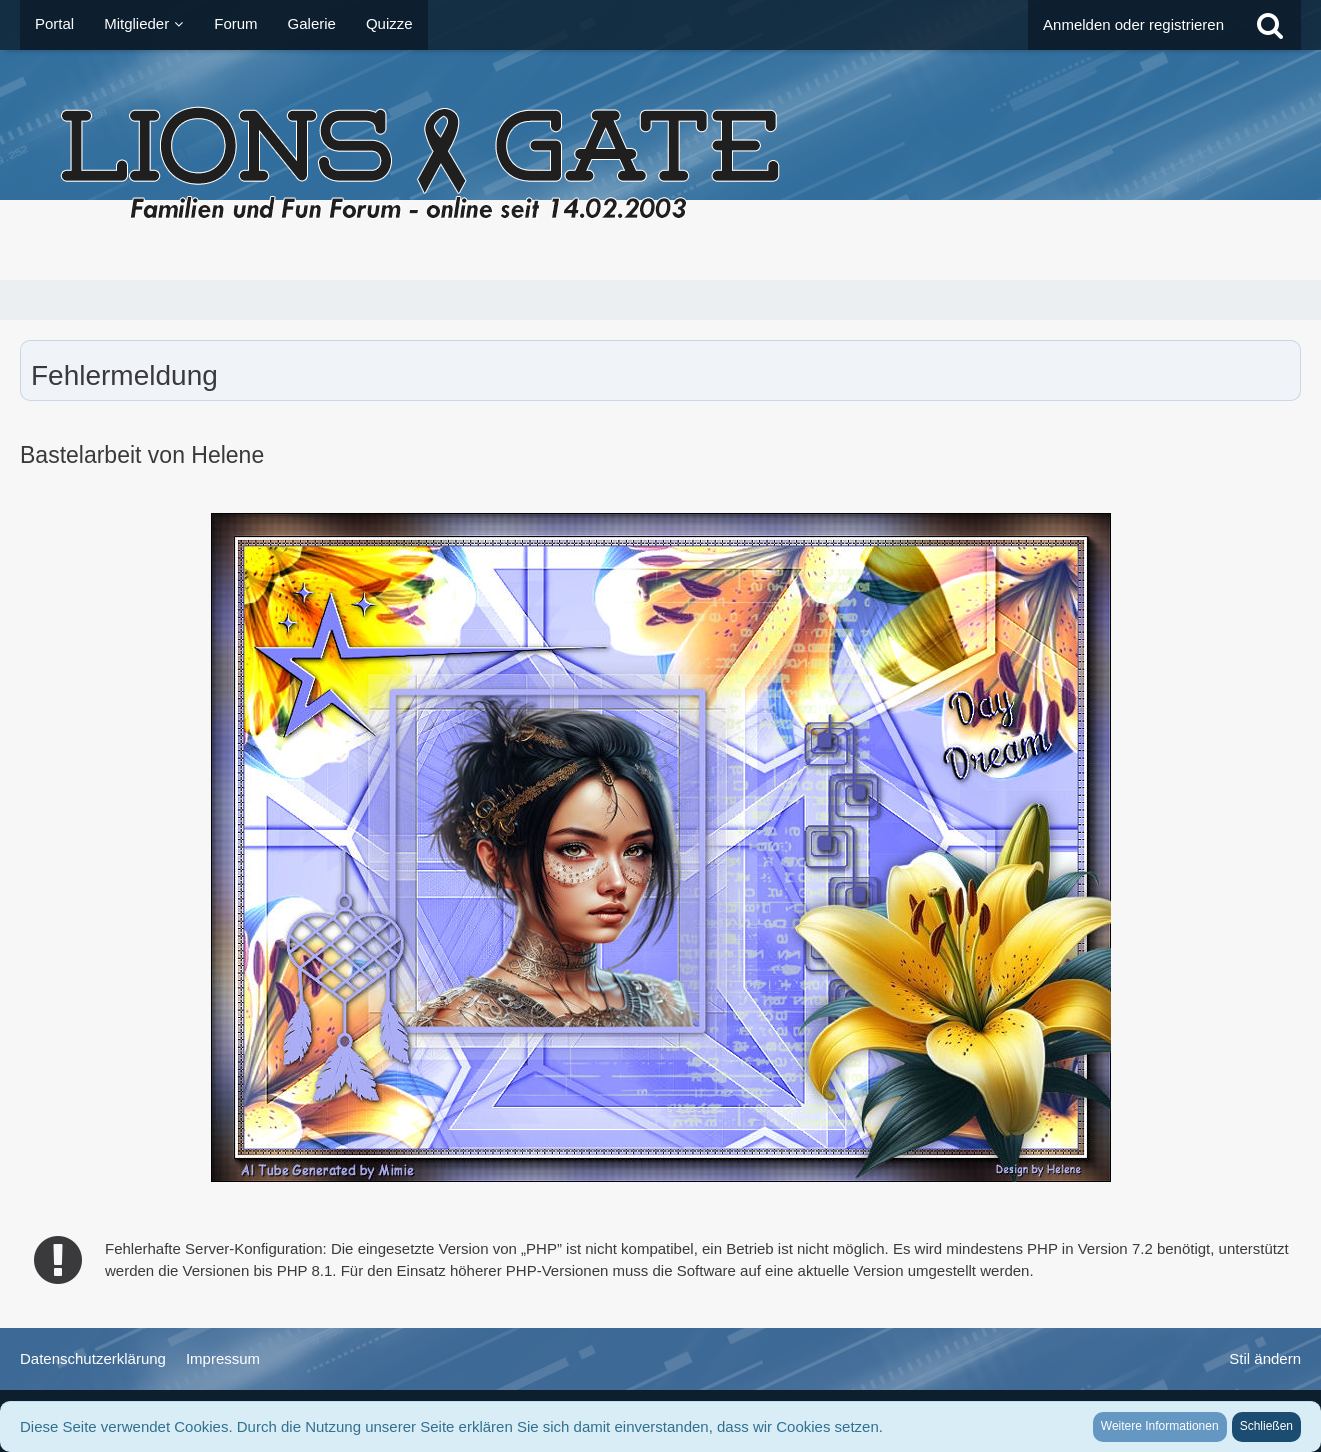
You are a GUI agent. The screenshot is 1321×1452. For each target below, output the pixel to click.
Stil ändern (1265, 1358)
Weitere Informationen (1160, 1426)
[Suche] (1270, 25)
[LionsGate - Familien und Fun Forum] (660, 165)
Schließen (1266, 1426)
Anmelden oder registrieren (1133, 24)
